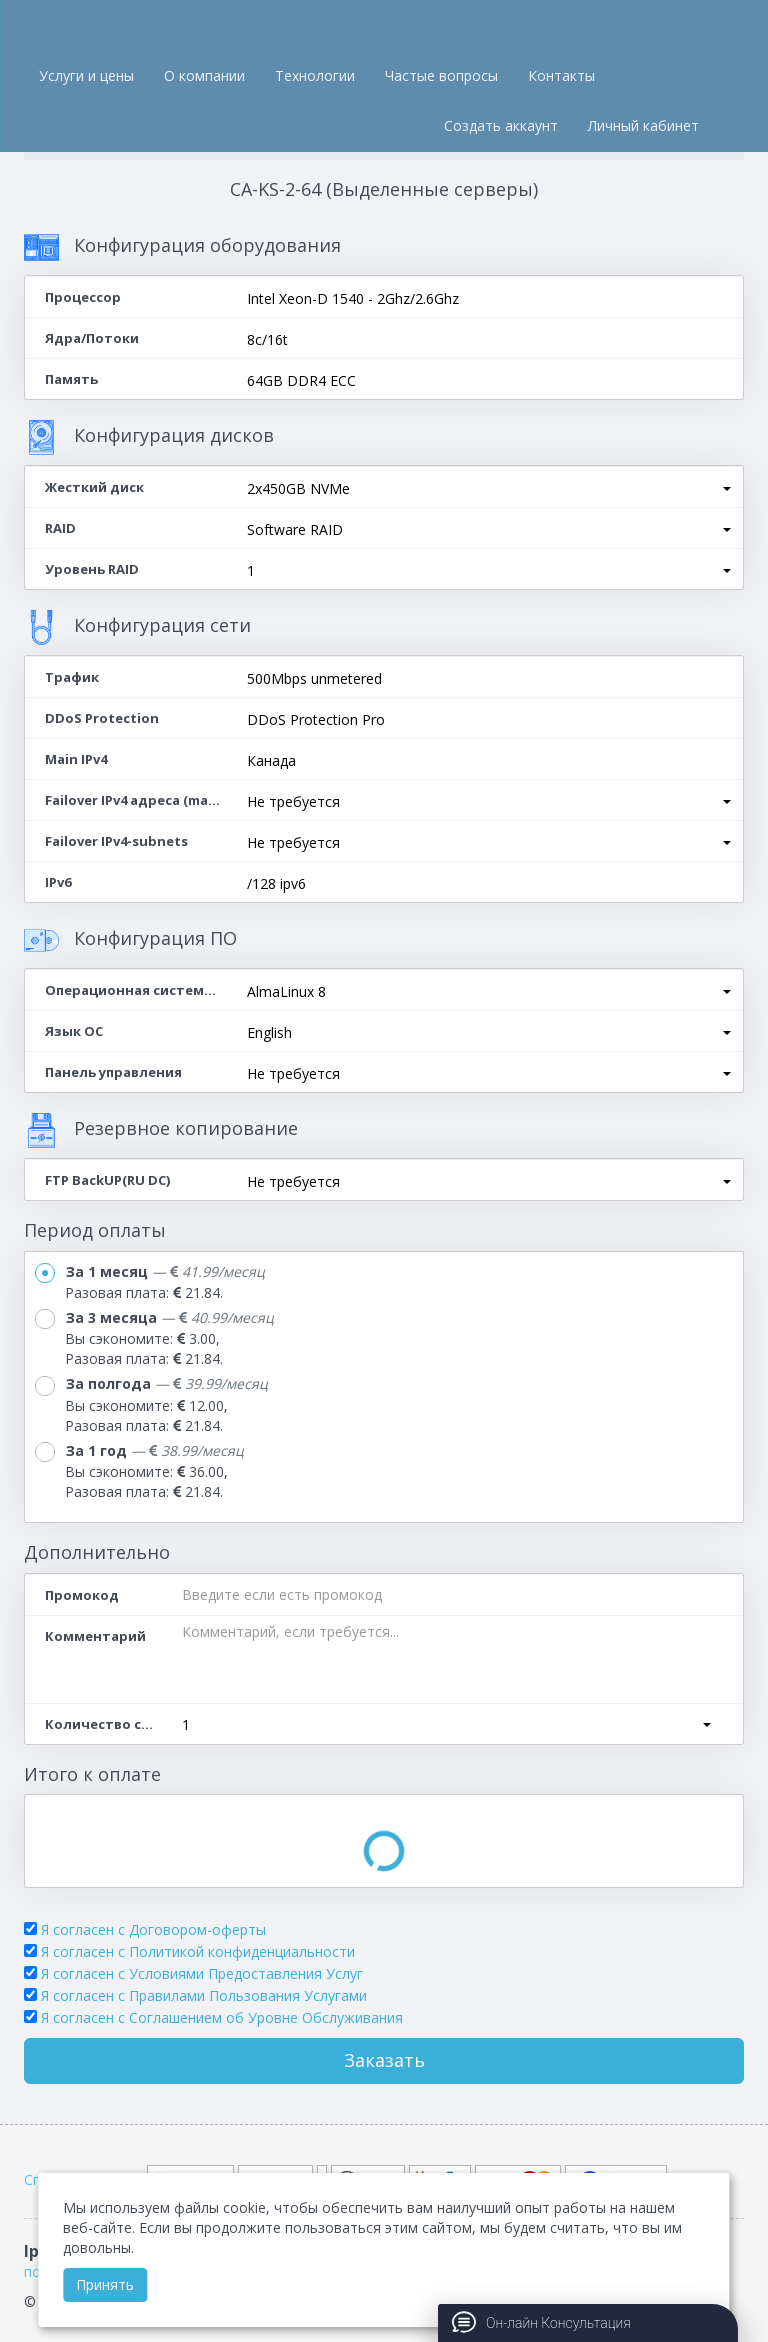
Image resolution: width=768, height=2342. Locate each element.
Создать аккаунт (501, 125)
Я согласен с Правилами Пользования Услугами (204, 1995)
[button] (489, 489)
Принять (105, 2284)
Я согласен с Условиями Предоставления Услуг (202, 1973)
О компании (204, 75)
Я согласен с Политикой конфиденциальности (198, 1951)
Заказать (384, 2060)
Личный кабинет (643, 125)
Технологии (315, 75)
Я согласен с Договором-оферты (153, 1929)
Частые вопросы (441, 75)
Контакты (561, 75)
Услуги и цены (86, 75)
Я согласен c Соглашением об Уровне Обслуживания (222, 2017)
